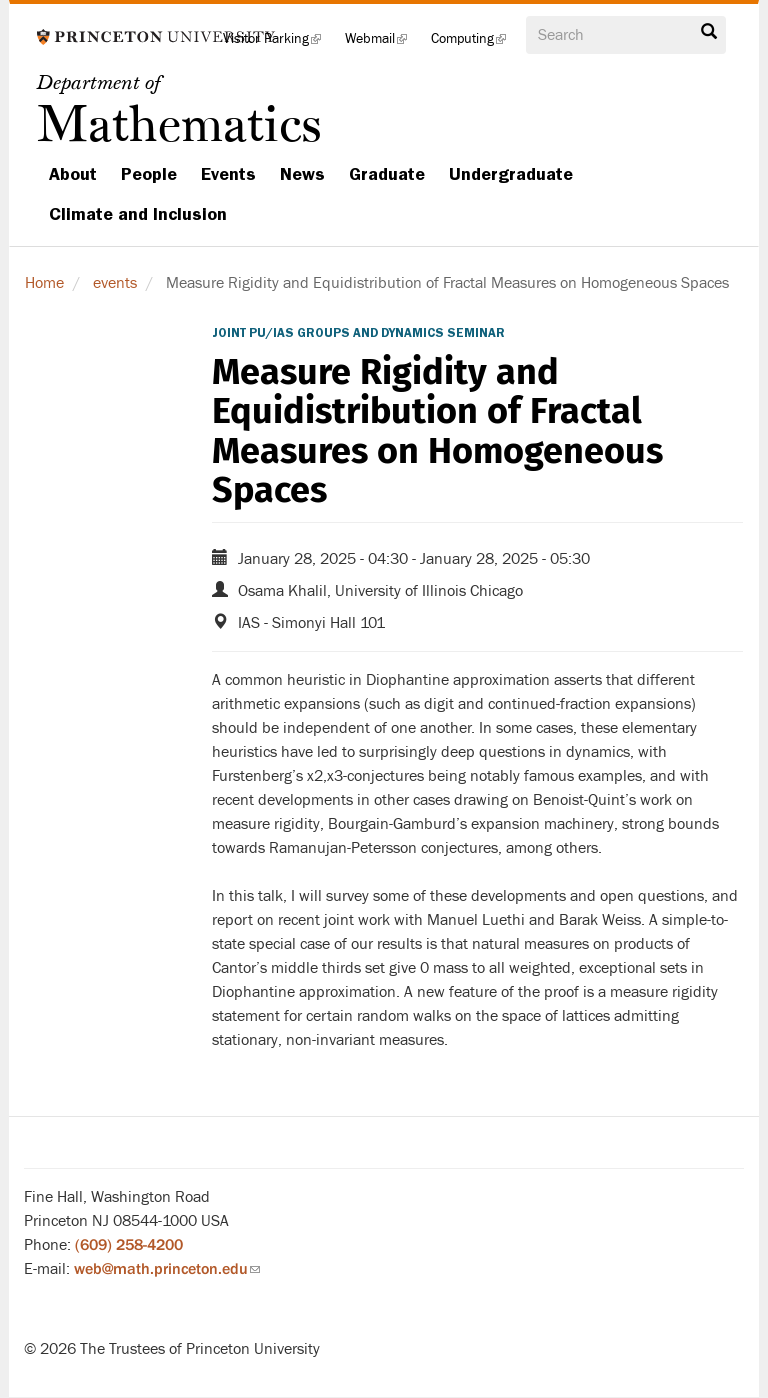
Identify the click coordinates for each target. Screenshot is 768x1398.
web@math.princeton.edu (167, 1269)
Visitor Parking (278, 44)
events (115, 283)
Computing (474, 44)
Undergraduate (511, 174)
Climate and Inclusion (138, 214)
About (73, 174)
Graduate (387, 174)
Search (709, 32)
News (302, 174)
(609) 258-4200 (129, 1245)
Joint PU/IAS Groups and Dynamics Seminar (358, 333)
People (149, 174)
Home (44, 283)
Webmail (382, 44)
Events (228, 174)
